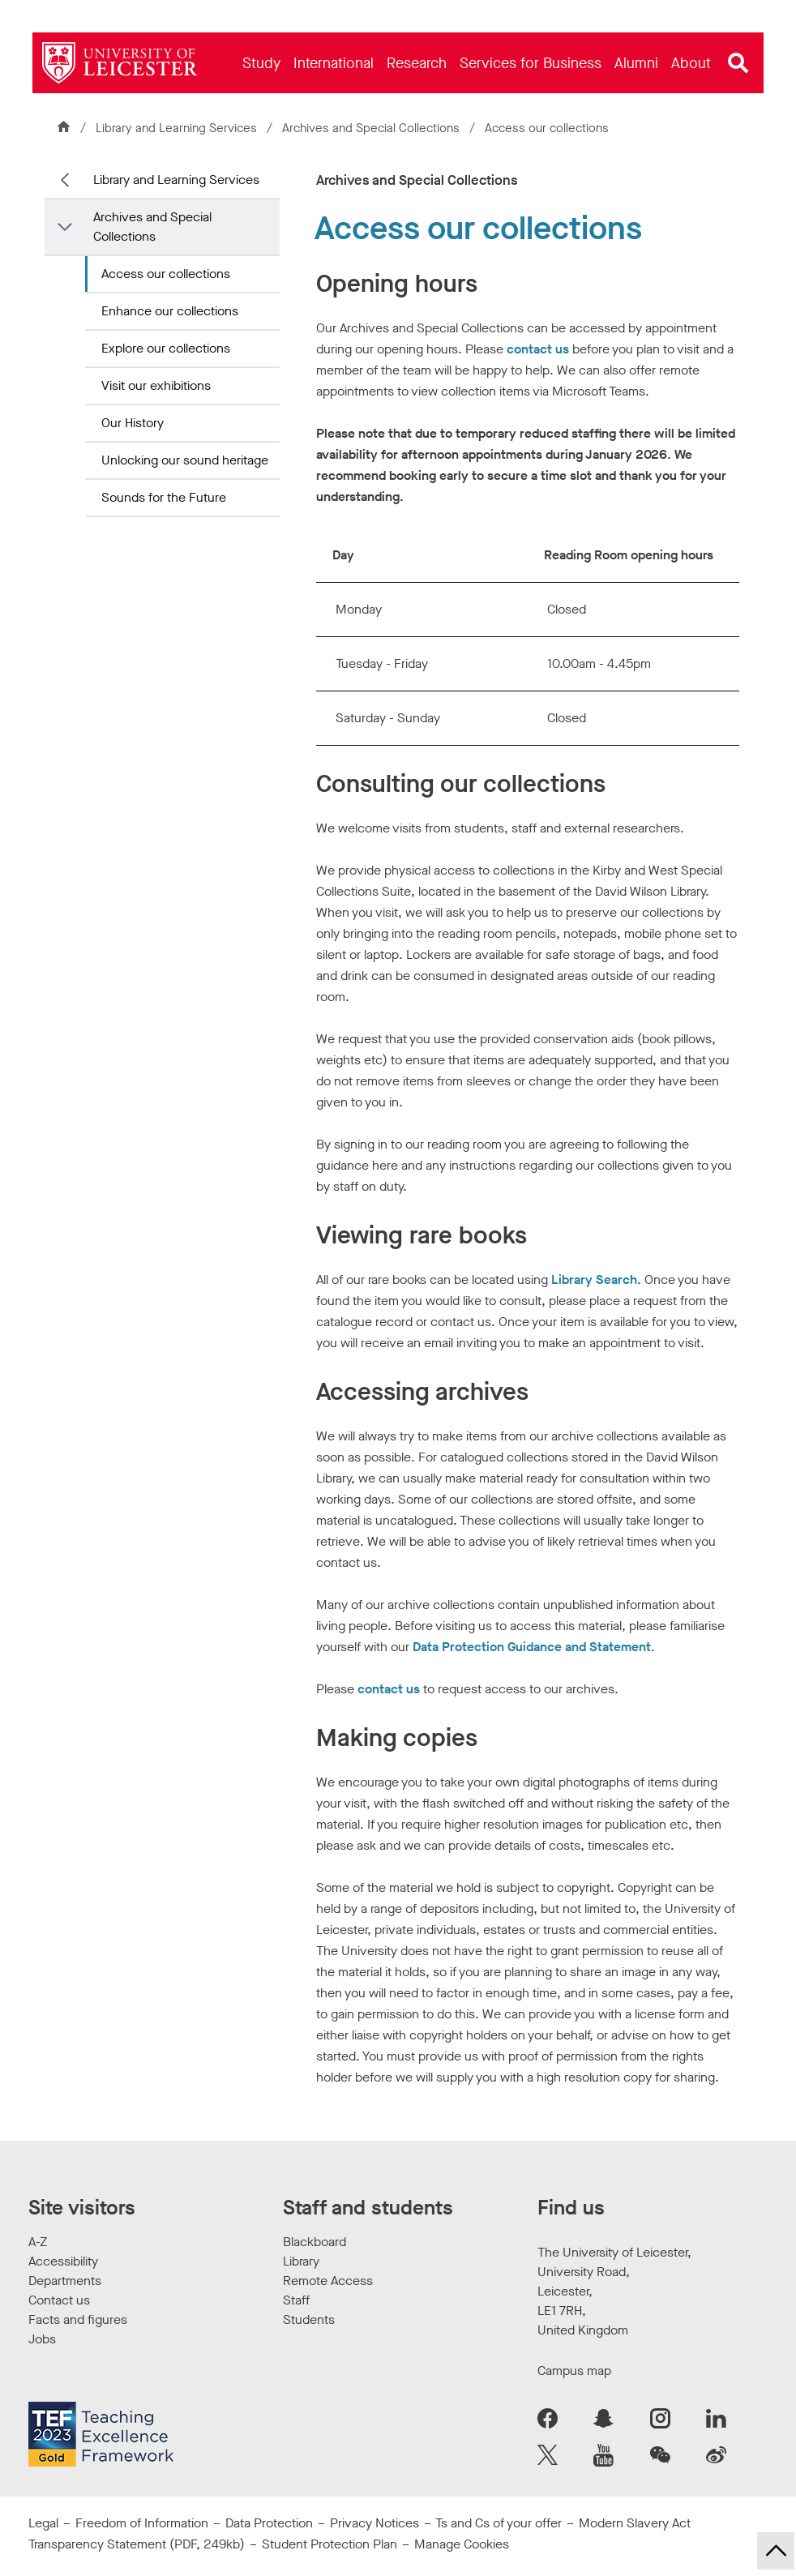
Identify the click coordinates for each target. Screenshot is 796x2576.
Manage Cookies (461, 2543)
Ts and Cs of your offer (498, 2522)
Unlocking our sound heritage (184, 460)
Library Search (594, 1279)
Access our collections (165, 273)
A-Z (37, 2241)
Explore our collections (165, 348)
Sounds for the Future (163, 497)
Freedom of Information (141, 2522)
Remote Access (328, 2280)
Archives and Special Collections (372, 128)
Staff (296, 2300)
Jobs (42, 2338)
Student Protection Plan (329, 2543)
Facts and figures (77, 2319)
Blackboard (314, 2241)
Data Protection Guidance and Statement (532, 1646)
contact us (538, 348)
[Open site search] (738, 63)
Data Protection (269, 2522)
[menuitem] (261, 62)
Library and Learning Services (176, 128)
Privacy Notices (374, 2522)
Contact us (59, 2300)
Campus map (574, 2370)
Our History (132, 422)
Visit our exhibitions (156, 385)
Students (309, 2319)
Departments (64, 2280)
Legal (43, 2522)
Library (301, 2261)
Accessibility (63, 2261)
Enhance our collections (169, 310)
